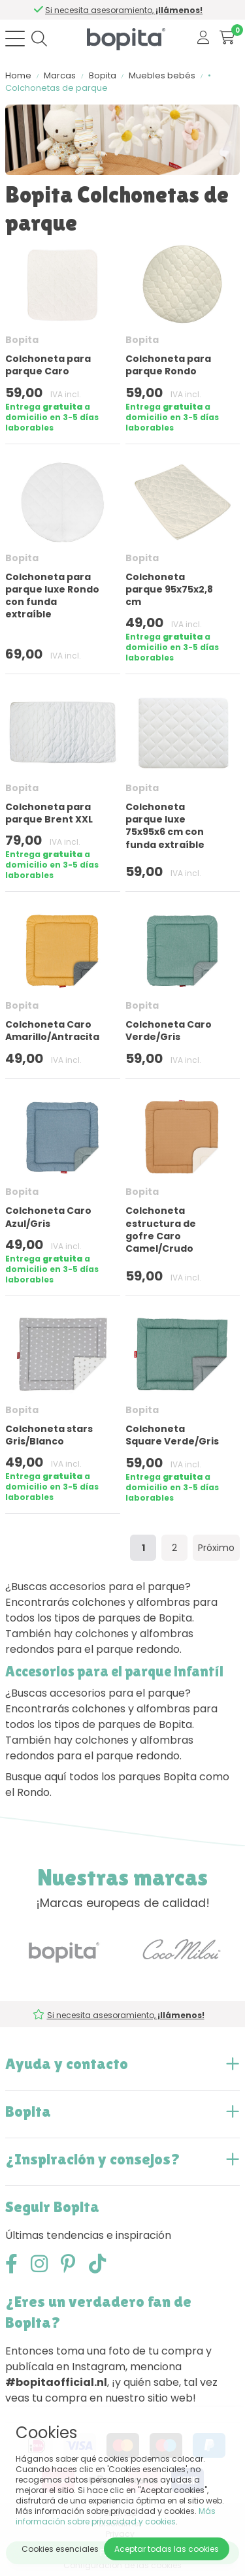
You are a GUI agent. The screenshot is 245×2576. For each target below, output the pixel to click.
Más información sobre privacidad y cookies (116, 2516)
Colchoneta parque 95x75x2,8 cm (169, 589)
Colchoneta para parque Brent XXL (49, 813)
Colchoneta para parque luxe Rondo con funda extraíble (52, 595)
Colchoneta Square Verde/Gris (172, 1435)
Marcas (60, 75)
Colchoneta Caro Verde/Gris (168, 1030)
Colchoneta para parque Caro (48, 365)
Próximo (216, 1547)
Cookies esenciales (60, 2548)
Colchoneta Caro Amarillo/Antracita (52, 1030)
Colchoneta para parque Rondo (168, 365)
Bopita (102, 75)
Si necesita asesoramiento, (125, 10)
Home (18, 75)
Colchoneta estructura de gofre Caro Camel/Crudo (160, 1229)
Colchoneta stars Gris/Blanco (49, 1435)
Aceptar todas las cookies (166, 2548)
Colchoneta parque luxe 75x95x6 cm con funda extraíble (164, 825)
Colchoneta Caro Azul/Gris (48, 1217)
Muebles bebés (162, 75)
